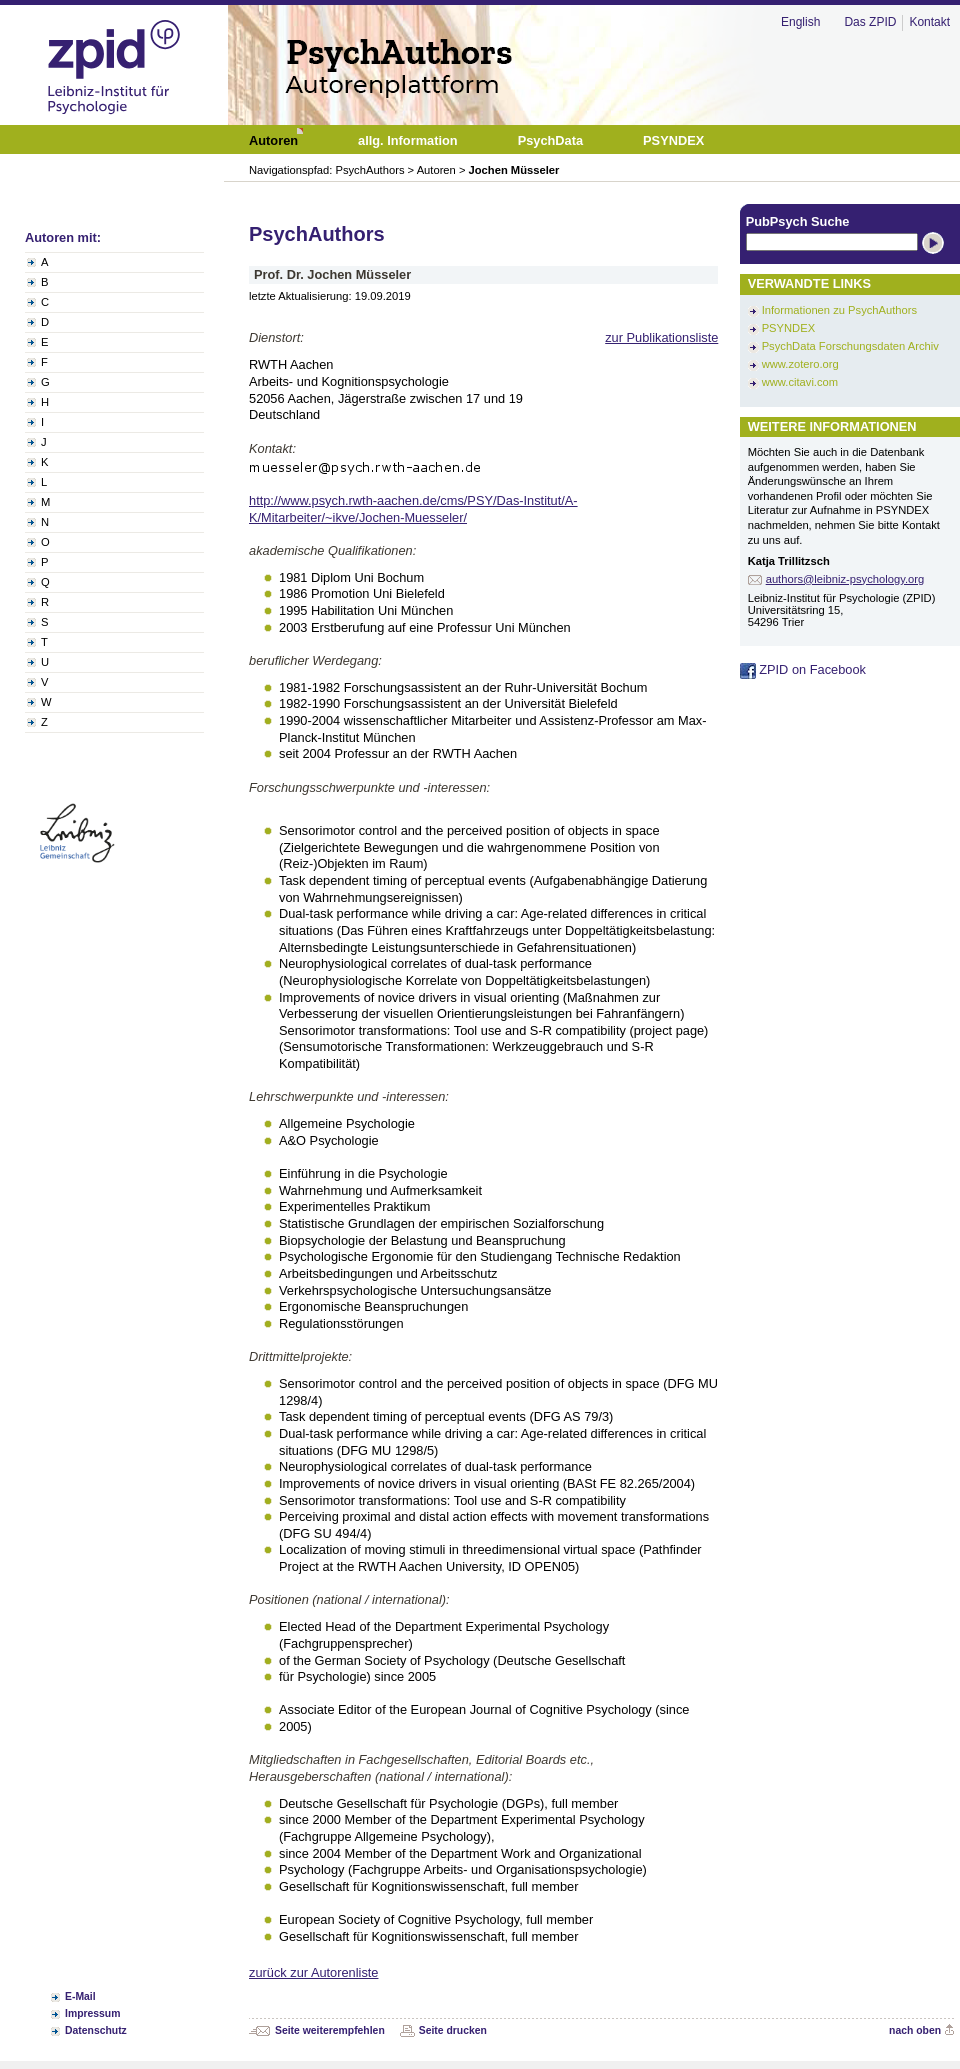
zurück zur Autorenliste (313, 1972)
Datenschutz (96, 2030)
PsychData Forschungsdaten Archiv (850, 346)
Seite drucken (453, 2030)
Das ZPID (870, 22)
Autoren (436, 170)
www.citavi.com (800, 382)
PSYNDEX (788, 328)
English (800, 22)
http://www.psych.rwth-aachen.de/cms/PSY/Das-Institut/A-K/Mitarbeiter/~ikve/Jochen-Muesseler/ (413, 509)
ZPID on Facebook (803, 669)
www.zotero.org (800, 364)
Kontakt (929, 22)
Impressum (92, 2013)
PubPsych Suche (798, 221)
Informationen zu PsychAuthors (839, 310)
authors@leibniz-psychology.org (845, 579)
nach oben (915, 2030)
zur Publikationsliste (661, 337)
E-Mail (80, 1996)
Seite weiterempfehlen (330, 2030)
